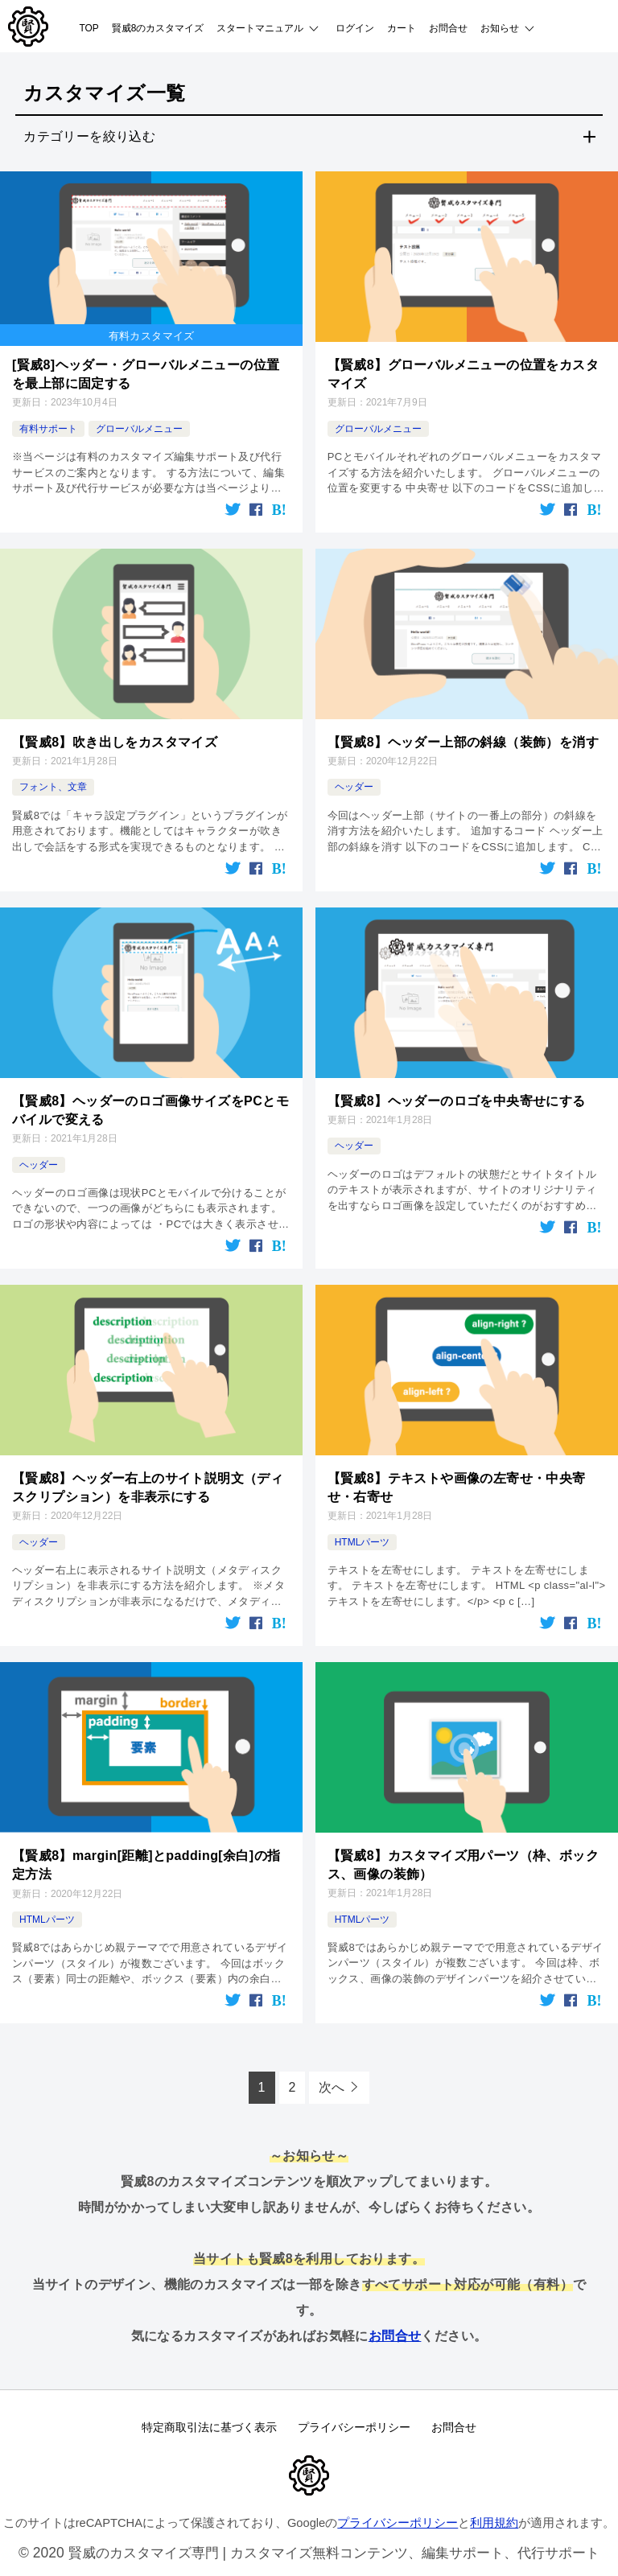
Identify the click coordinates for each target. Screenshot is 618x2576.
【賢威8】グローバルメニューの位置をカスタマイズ (463, 373)
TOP (89, 28)
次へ (331, 2082)
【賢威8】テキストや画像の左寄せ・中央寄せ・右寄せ (457, 1483)
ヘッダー (354, 785)
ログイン (355, 28)
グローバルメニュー (139, 427)
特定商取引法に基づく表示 (206, 2423)
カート (401, 28)
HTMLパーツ (362, 1537)
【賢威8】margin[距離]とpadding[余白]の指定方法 (146, 1859)
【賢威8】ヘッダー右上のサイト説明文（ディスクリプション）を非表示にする (147, 1483)
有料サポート (48, 427)
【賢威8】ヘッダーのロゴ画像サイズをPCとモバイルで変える (150, 1107)
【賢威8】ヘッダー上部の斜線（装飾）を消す (463, 740)
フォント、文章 (53, 785)
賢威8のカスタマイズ (158, 28)
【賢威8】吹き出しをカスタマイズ (114, 740)
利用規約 (494, 2519)
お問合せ (448, 28)
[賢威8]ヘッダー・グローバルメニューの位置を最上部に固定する (145, 373)
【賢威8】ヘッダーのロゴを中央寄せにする (457, 1098)
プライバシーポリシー (354, 2423)
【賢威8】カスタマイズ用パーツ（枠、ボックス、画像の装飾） (463, 1858)
